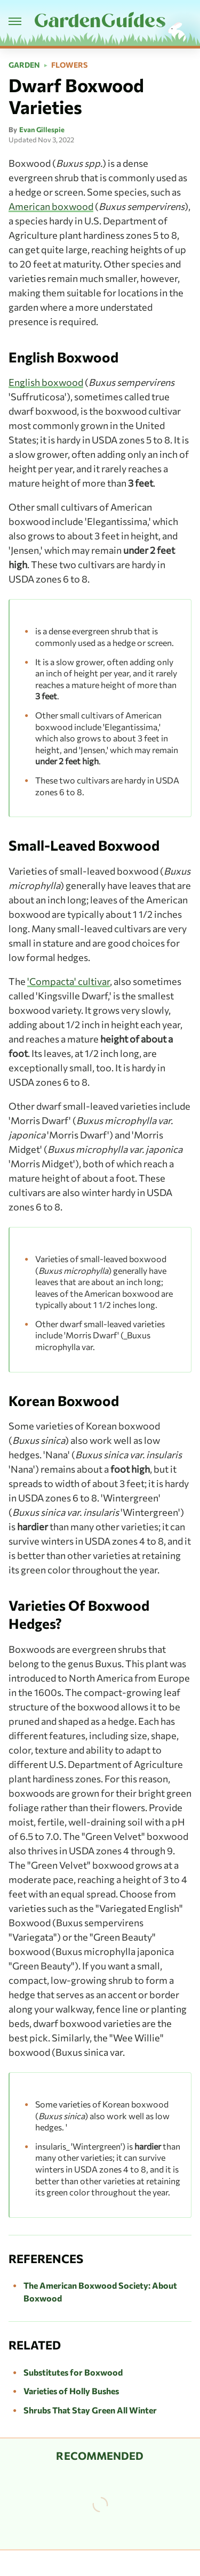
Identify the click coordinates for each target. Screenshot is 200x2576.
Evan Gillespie (42, 129)
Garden (24, 65)
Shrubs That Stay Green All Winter (90, 2410)
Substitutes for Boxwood (73, 2372)
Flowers (69, 65)
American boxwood (51, 206)
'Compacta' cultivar (68, 981)
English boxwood (46, 382)
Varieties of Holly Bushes (71, 2391)
